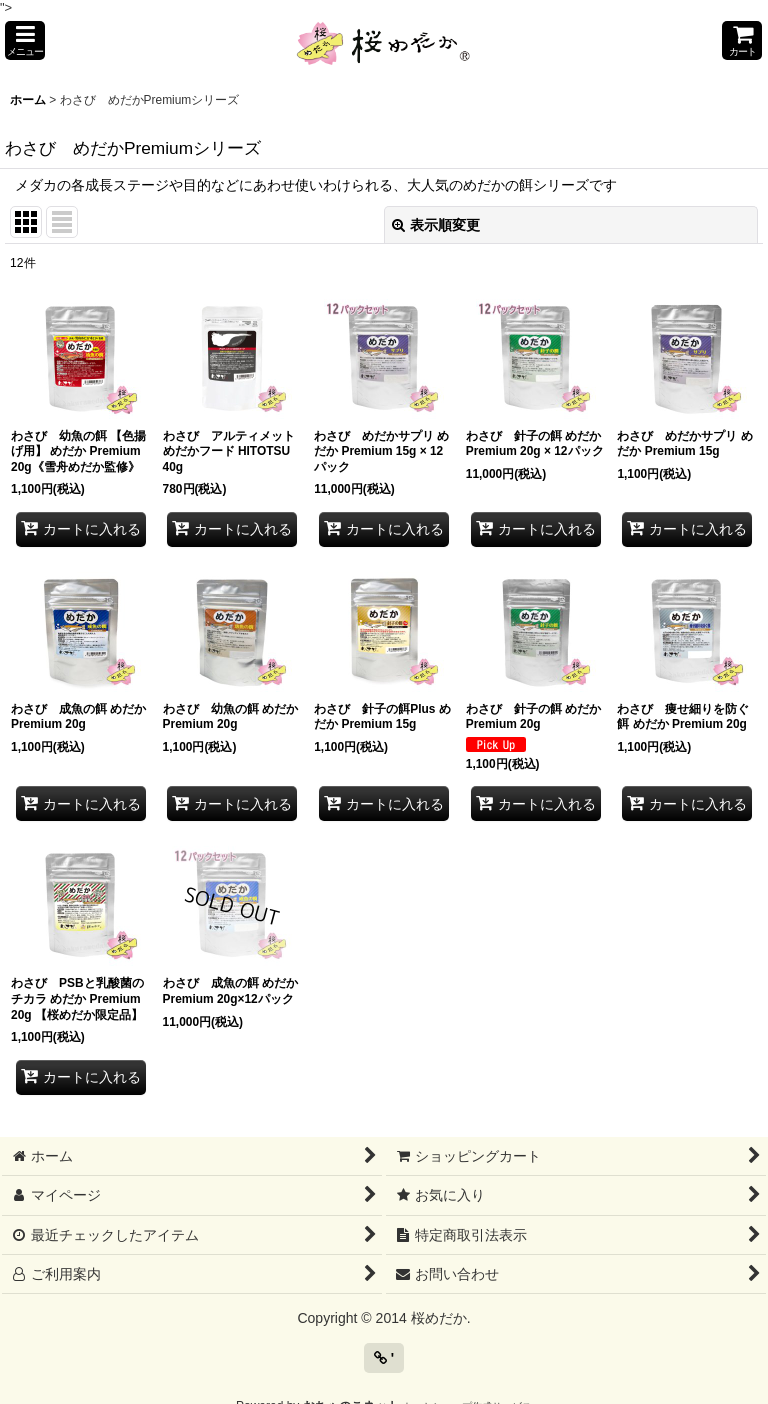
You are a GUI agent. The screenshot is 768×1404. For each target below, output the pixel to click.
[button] (25, 40)
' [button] (384, 1358)
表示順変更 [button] (436, 225)
